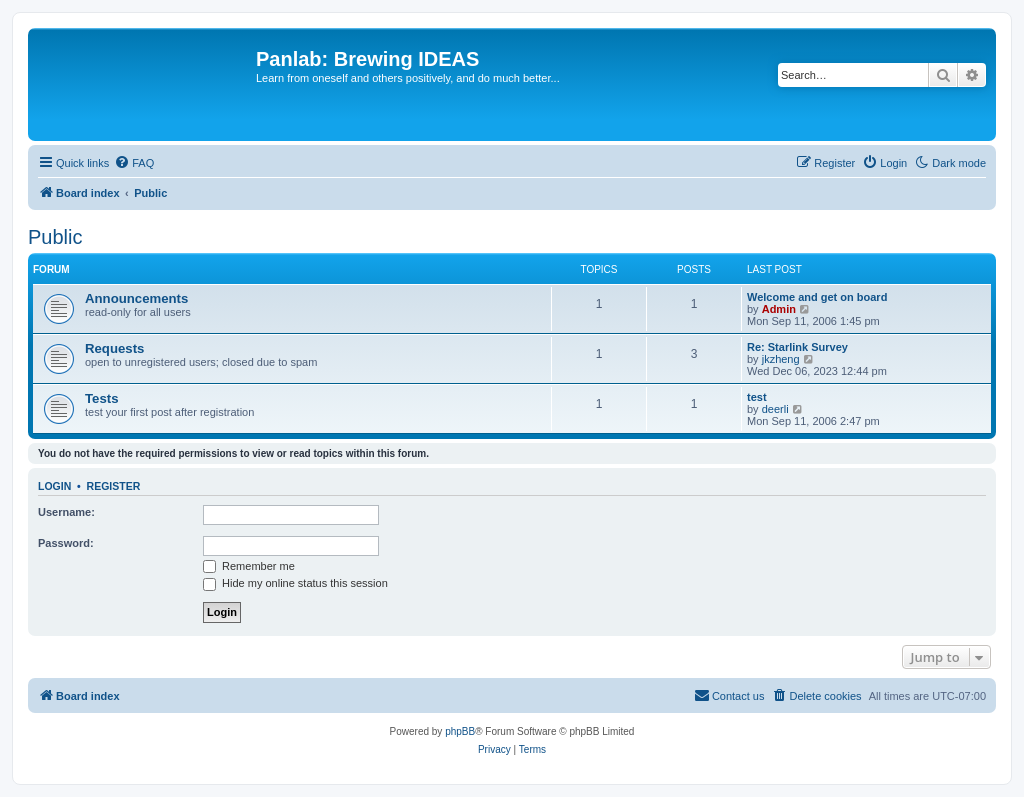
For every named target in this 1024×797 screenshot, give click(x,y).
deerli (775, 409)
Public (55, 237)
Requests (114, 348)
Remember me (249, 566)
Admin (779, 309)
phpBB (460, 731)
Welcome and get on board (817, 297)
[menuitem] (134, 163)
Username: (66, 512)
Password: (66, 543)
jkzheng (781, 359)
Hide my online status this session (295, 583)
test (757, 397)
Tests (101, 398)
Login (54, 486)
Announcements (136, 298)
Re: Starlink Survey (797, 347)
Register (114, 486)
